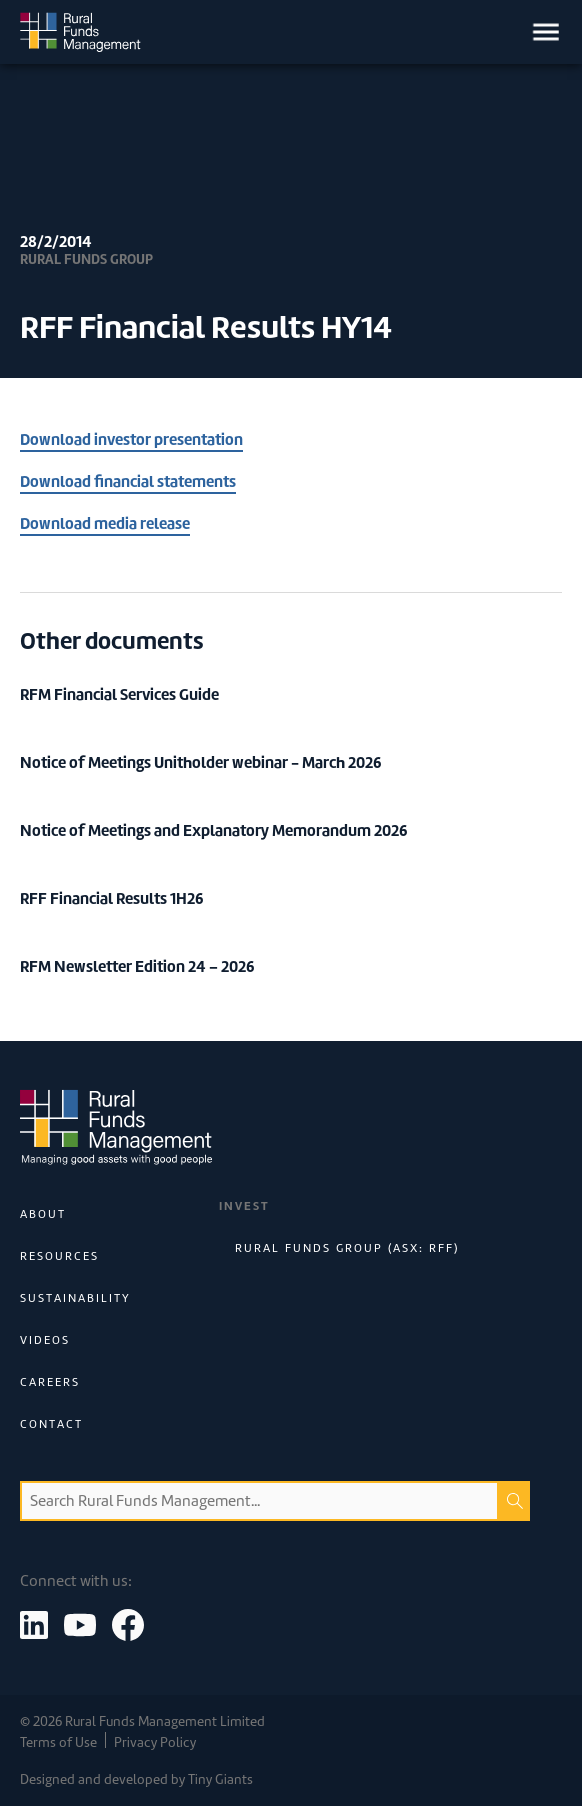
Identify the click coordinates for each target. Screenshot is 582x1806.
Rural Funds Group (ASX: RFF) (347, 1248)
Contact (51, 1424)
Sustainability (75, 1298)
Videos (45, 1340)
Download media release (105, 523)
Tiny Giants (220, 1779)
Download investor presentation (131, 439)
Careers (50, 1382)
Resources (59, 1256)
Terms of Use (58, 1742)
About (43, 1214)
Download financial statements (128, 481)
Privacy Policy (155, 1742)
